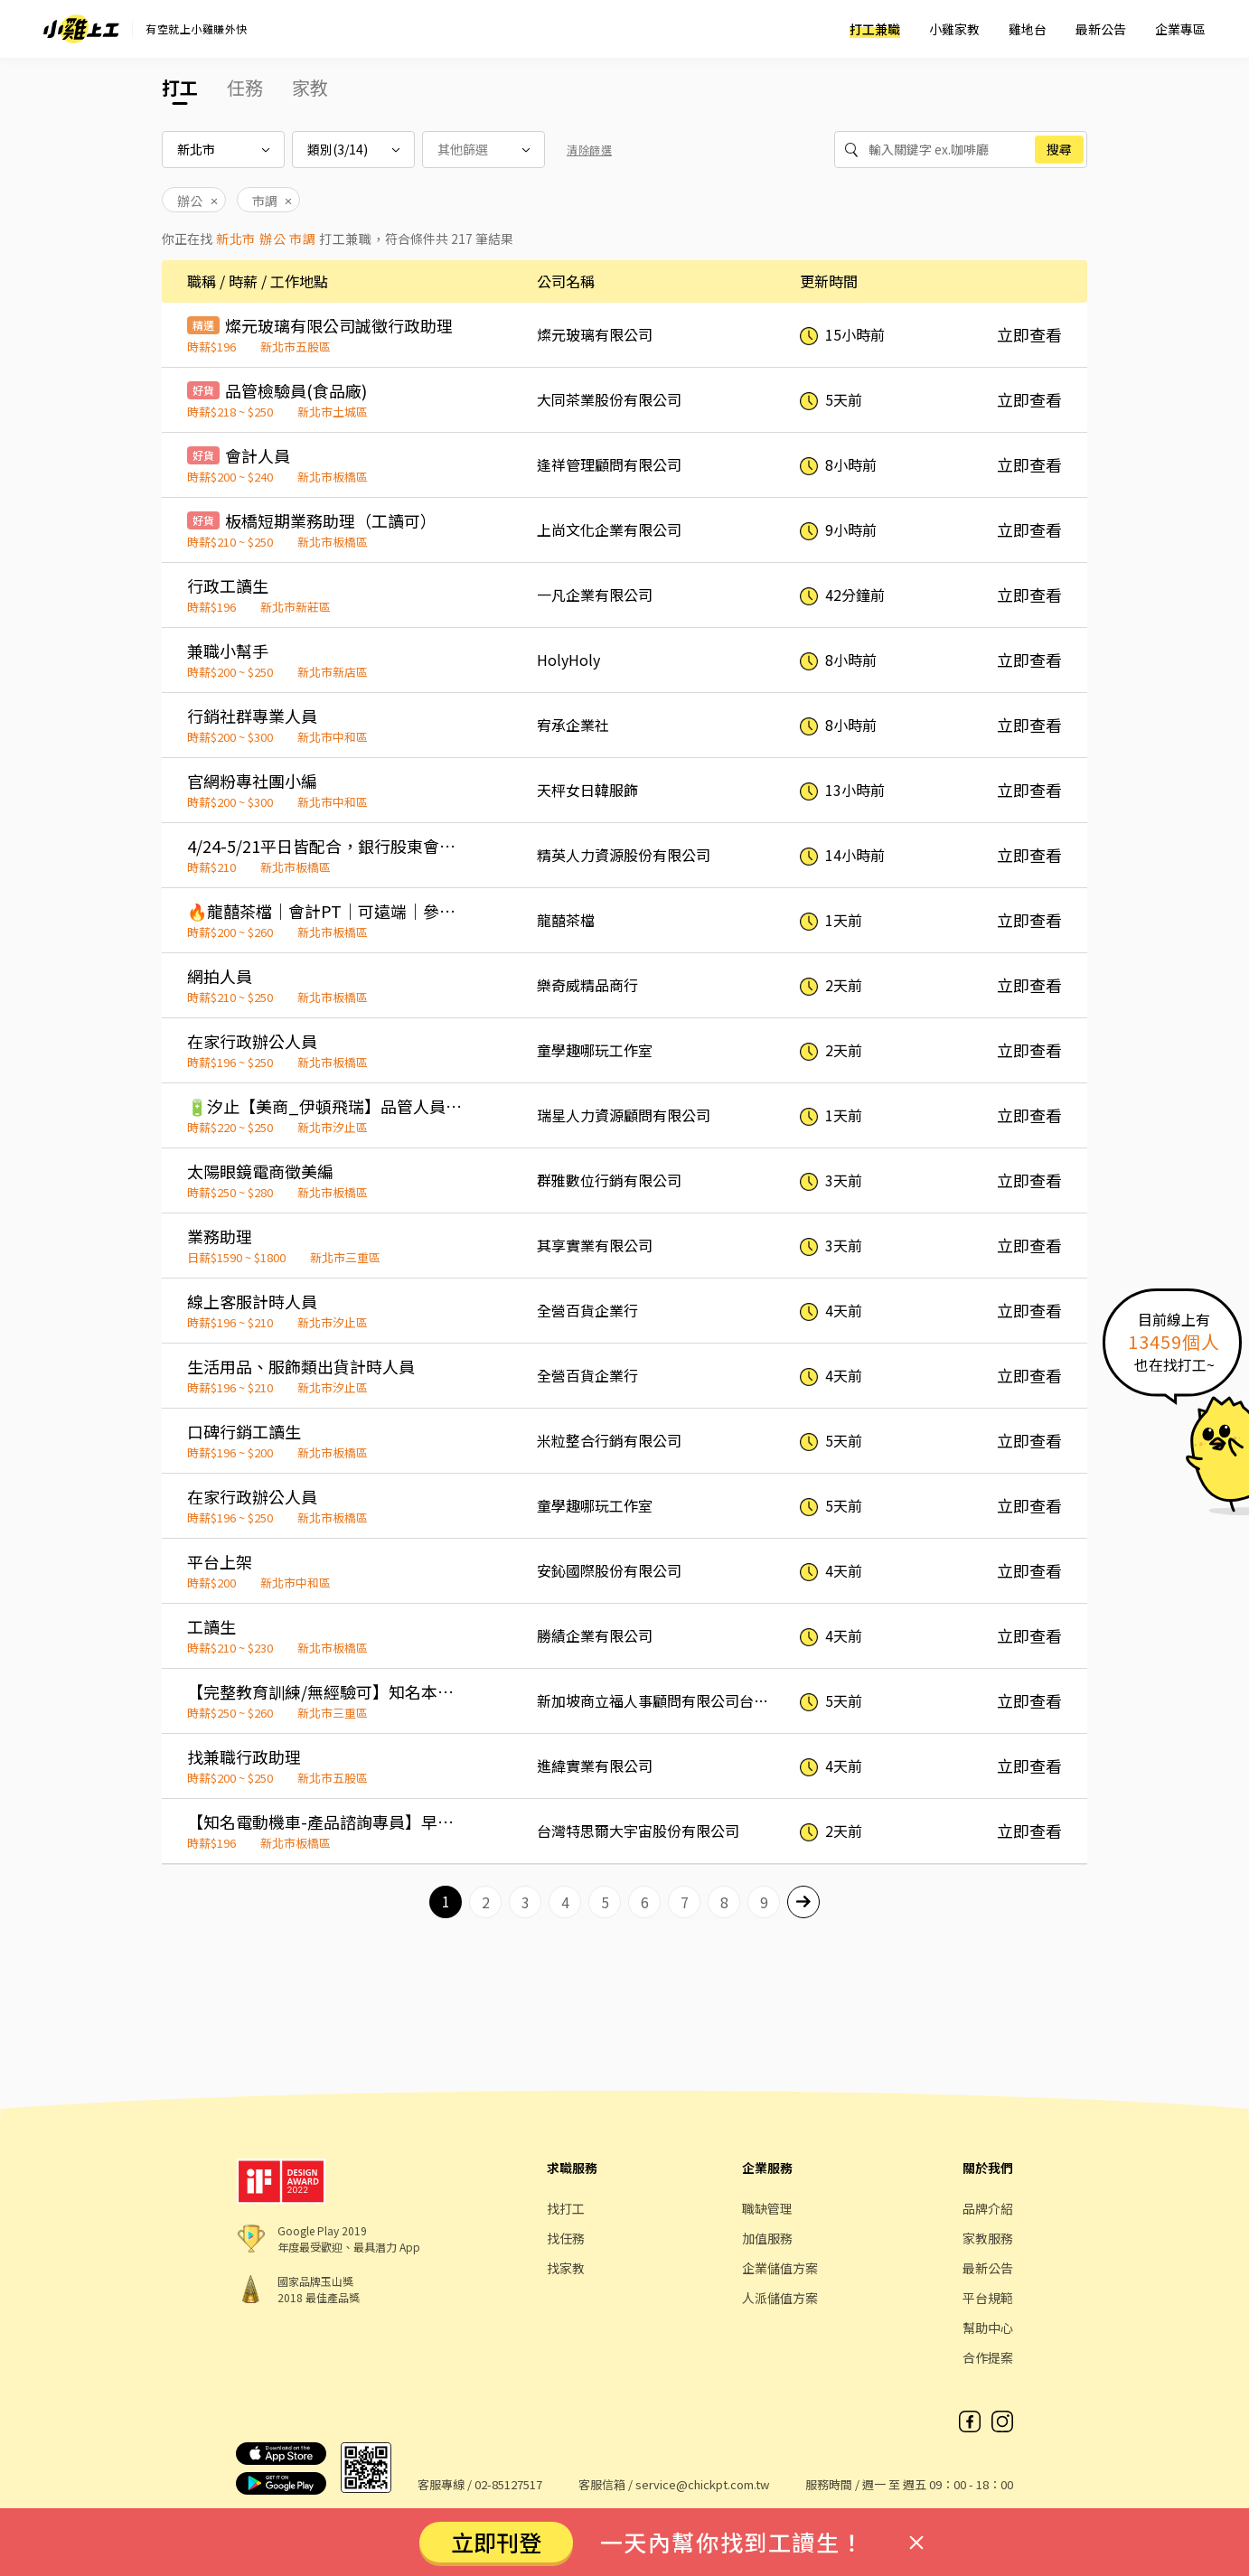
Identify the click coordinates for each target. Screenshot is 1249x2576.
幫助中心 (988, 2327)
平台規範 (988, 2298)
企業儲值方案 (780, 2268)
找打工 (566, 2208)
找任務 (566, 2238)
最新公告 (1100, 29)
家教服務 (988, 2238)
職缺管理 (767, 2208)
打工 (180, 87)
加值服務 (767, 2238)
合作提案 (988, 2357)
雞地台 (1028, 29)
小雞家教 (954, 29)
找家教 (566, 2268)
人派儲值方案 (780, 2298)
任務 (245, 87)
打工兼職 (875, 29)
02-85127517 (508, 2484)
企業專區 (1180, 29)
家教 (310, 87)
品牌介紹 (988, 2208)
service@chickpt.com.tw (702, 2484)
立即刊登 (496, 2541)
